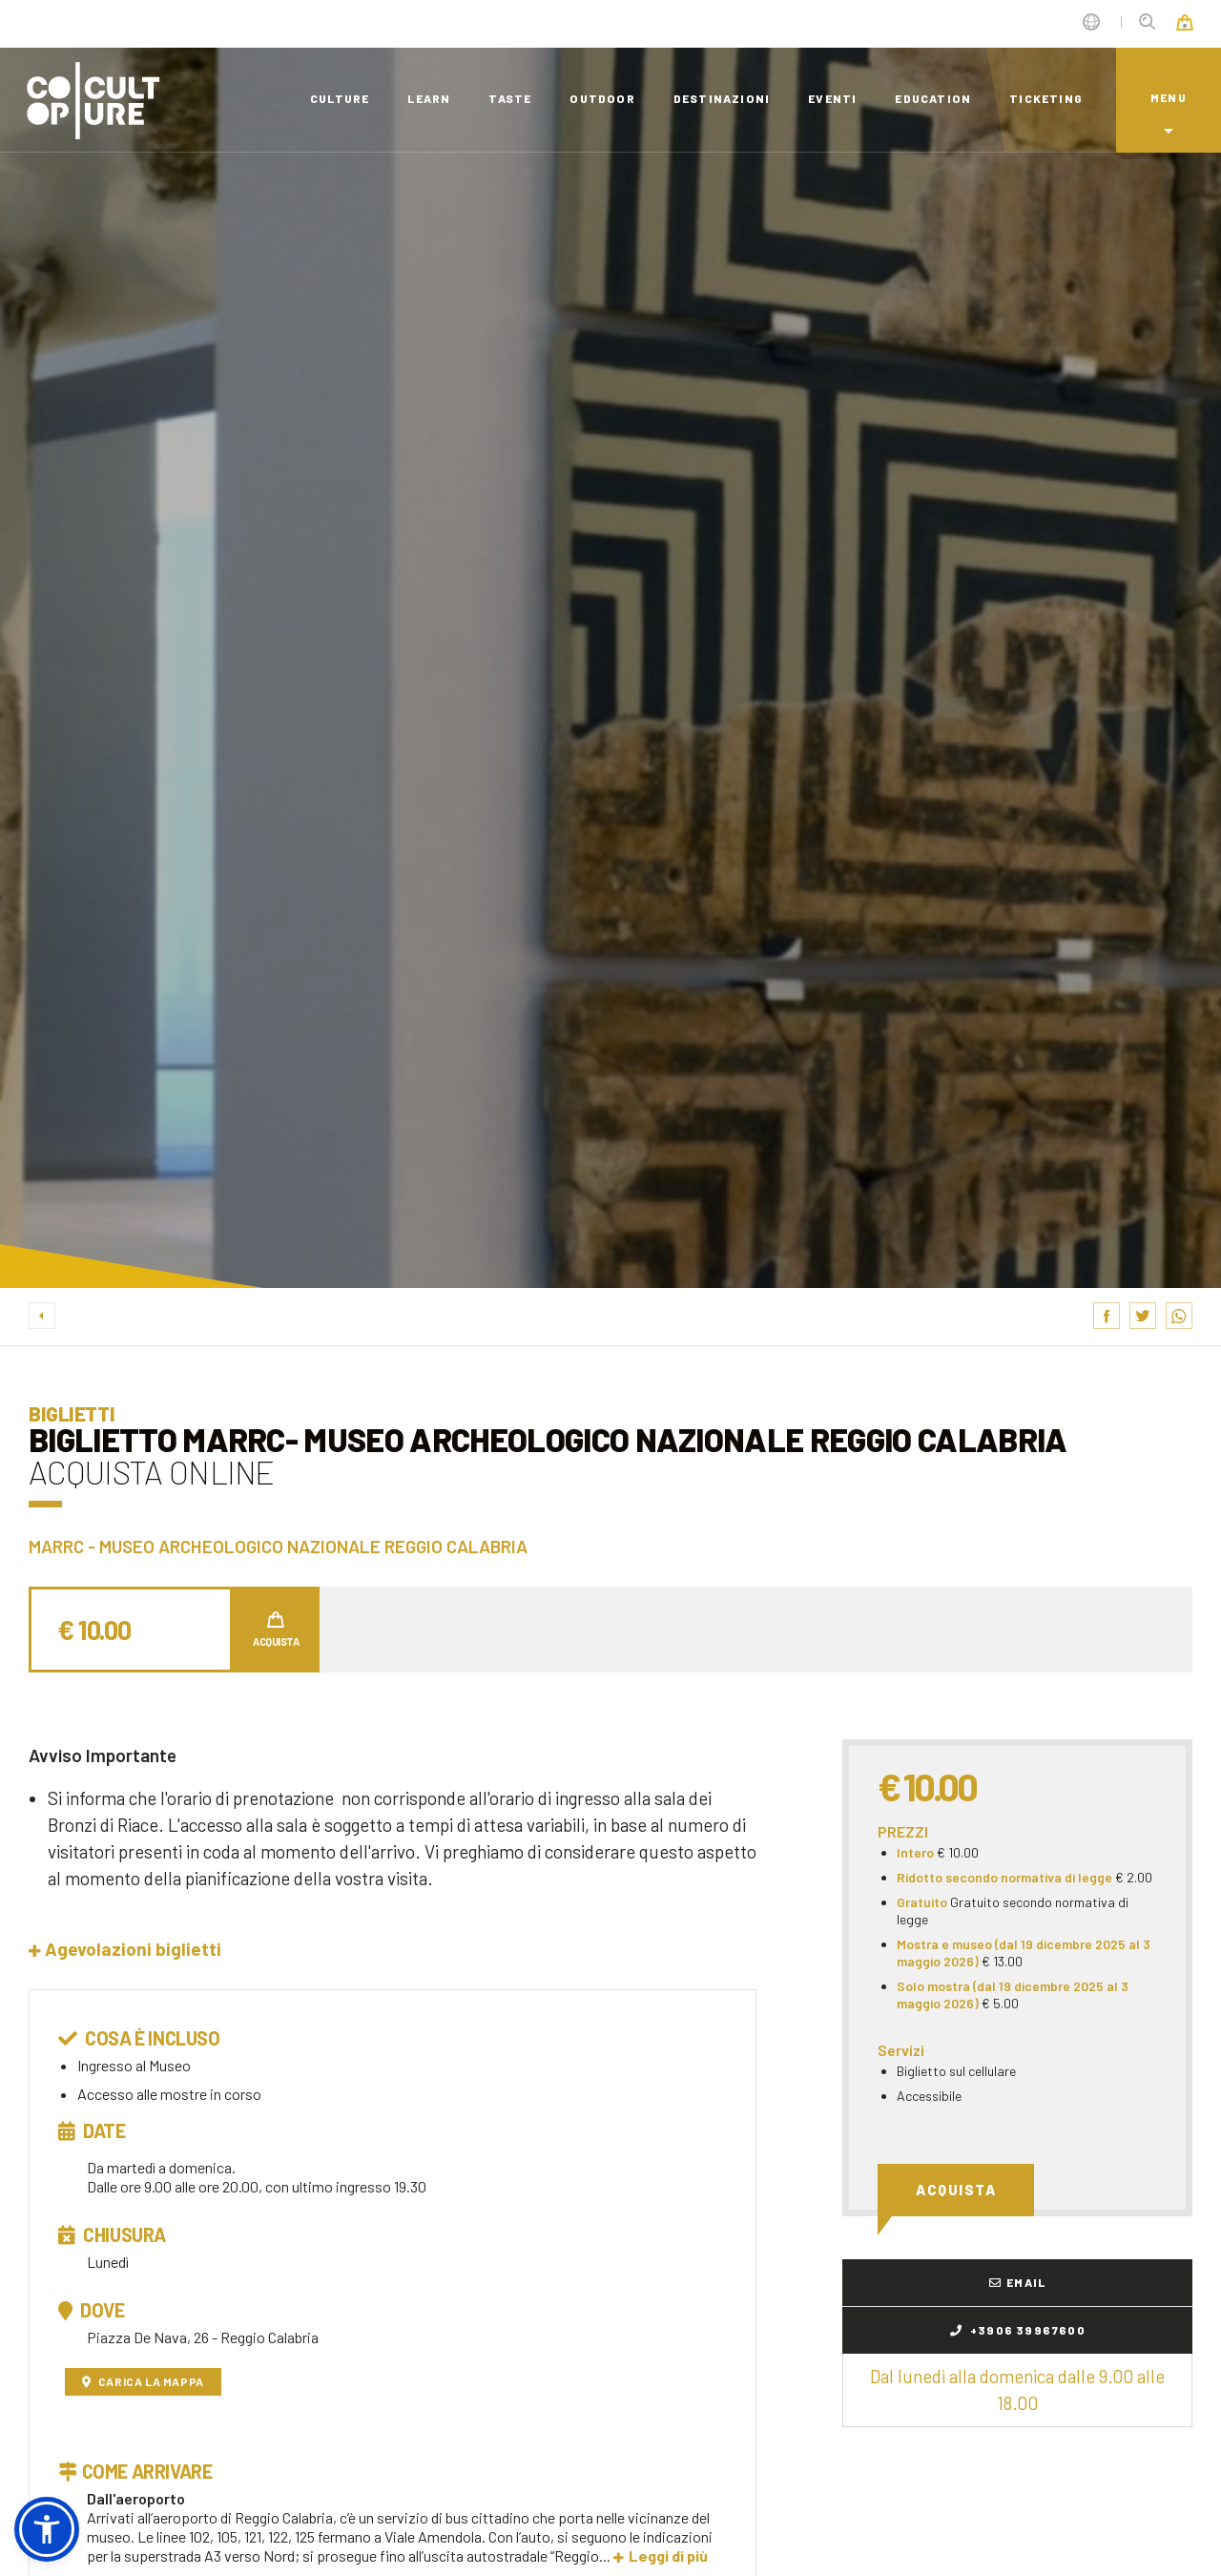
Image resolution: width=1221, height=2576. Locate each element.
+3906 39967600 (1018, 2330)
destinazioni (721, 98)
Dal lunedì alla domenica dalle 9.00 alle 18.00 (1017, 2389)
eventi (832, 98)
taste (509, 98)
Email (1017, 2282)
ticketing (1046, 98)
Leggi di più (660, 2555)
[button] (125, 1949)
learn (428, 98)
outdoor (601, 98)
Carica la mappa (143, 2381)
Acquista (956, 2189)
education (933, 98)
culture (339, 98)
